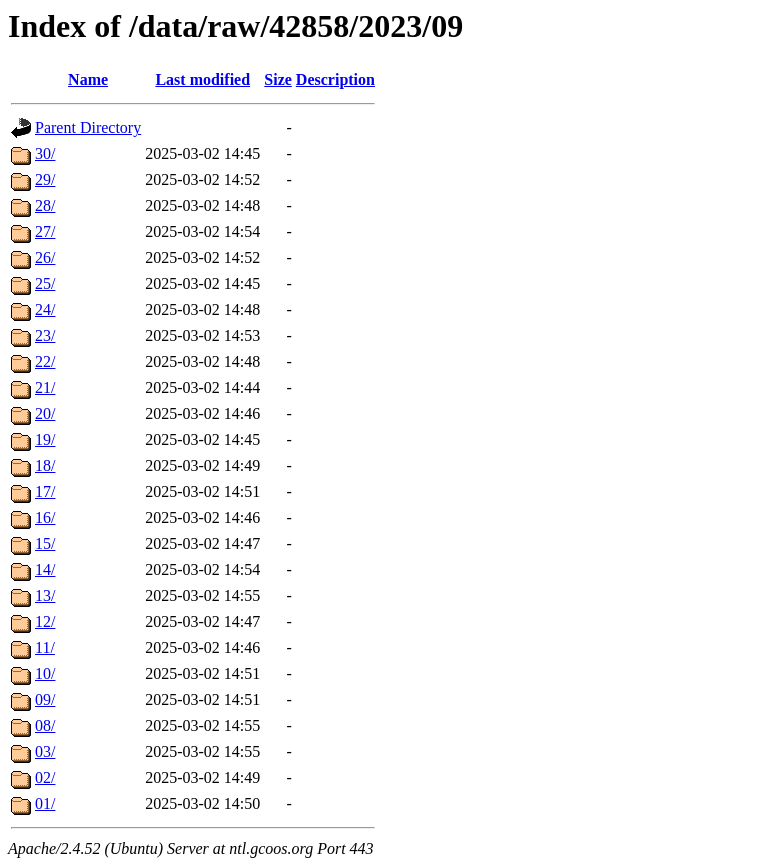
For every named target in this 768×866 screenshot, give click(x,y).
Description (335, 79)
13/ (45, 595)
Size (278, 79)
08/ (45, 725)
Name (88, 79)
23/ (45, 335)
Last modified (202, 79)
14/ (45, 569)
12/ (45, 621)
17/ (45, 491)
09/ (45, 699)
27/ (45, 231)
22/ (45, 361)
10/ (45, 673)
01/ (45, 803)
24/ (45, 309)
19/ (45, 439)
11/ (45, 647)
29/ (45, 179)
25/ (45, 283)
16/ (45, 517)
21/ (45, 387)
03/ (45, 751)
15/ (45, 543)
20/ (45, 413)
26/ (45, 257)
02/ (45, 777)
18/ (45, 465)
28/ (45, 205)
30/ (45, 153)
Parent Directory (88, 127)
